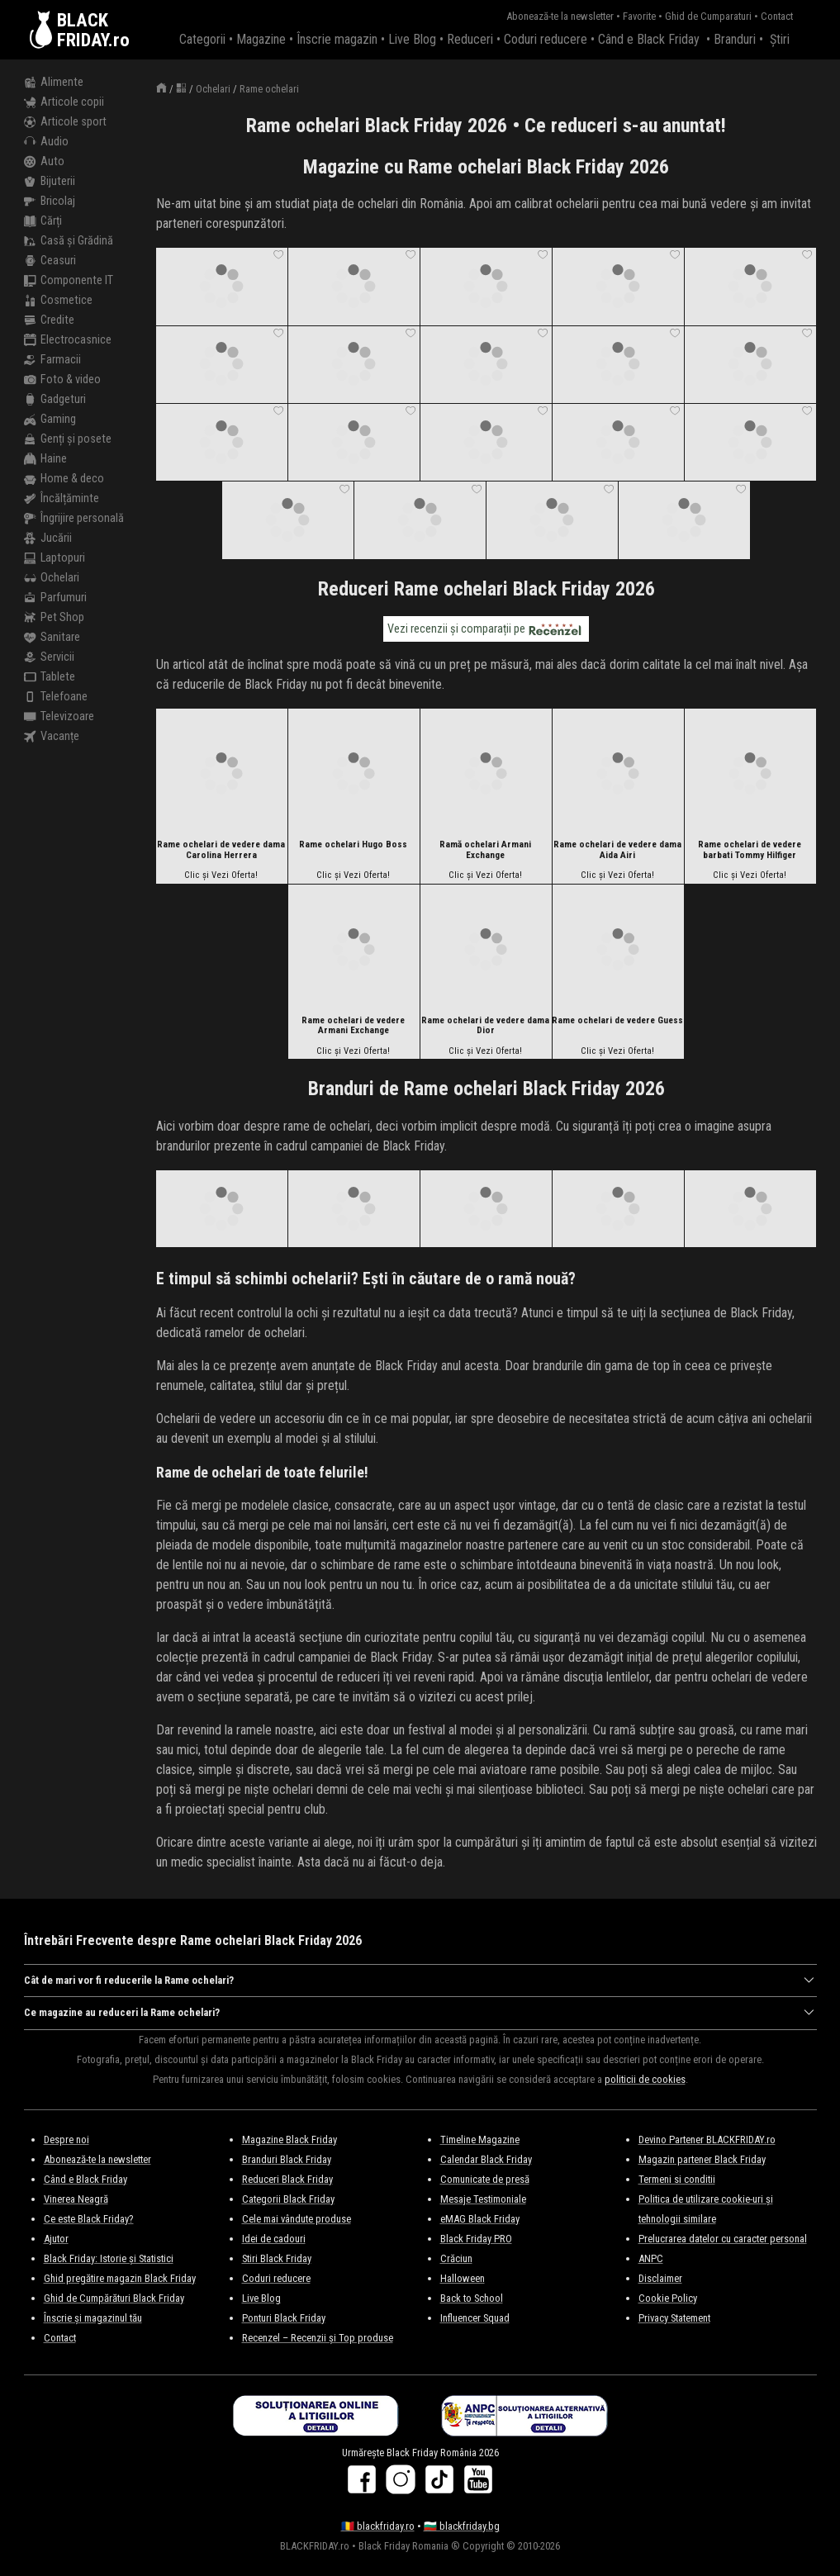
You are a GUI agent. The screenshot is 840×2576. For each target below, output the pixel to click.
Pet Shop (54, 618)
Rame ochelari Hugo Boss (353, 845)
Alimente (53, 83)
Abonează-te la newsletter (560, 16)
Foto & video (62, 380)
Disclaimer (660, 2278)
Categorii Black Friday (288, 2199)
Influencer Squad (475, 2318)
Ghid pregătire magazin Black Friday (120, 2278)
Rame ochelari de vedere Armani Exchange (353, 1026)
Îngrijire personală (74, 519)
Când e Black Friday (649, 39)
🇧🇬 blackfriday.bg (462, 2526)
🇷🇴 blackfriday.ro (378, 2526)
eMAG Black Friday (480, 2219)
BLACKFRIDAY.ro (93, 30)
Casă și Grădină (68, 241)
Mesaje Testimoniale (483, 2199)
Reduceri (470, 39)
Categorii (202, 39)
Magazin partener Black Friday (702, 2159)
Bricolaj (49, 201)
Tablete (49, 677)
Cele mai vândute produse (296, 2219)
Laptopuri (54, 558)
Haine (45, 459)
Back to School (471, 2298)
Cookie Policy (667, 2298)
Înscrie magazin (337, 39)
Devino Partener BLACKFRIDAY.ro (707, 2139)
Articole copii (64, 102)
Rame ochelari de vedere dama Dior (485, 1026)
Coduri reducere (545, 39)
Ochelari (51, 578)
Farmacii (52, 360)
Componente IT (68, 281)
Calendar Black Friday (486, 2159)
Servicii (49, 657)
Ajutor (56, 2238)
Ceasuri (50, 261)
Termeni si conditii (676, 2179)
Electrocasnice (68, 340)
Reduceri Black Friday (287, 2179)
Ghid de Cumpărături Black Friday (114, 2298)
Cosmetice (58, 301)
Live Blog (412, 39)
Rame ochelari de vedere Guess (617, 1021)
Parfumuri (55, 598)
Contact (777, 16)
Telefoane (56, 697)
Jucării (48, 538)
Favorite (639, 16)
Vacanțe (51, 737)
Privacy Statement (674, 2318)
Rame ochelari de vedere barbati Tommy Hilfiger (749, 850)
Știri (780, 39)
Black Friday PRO (476, 2238)
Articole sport (65, 122)
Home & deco (64, 479)
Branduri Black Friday (286, 2159)
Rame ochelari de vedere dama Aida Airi (617, 850)
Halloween (462, 2278)
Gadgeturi (55, 400)
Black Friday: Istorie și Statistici (108, 2258)
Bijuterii (49, 182)
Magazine (261, 39)
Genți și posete (68, 439)
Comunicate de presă (484, 2179)
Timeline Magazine (480, 2139)
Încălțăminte (61, 499)
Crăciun (456, 2258)
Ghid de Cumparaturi (708, 16)
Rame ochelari (269, 89)
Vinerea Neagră (76, 2199)
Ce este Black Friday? (89, 2219)
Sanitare (52, 638)
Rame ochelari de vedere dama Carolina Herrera (221, 850)
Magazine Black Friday (289, 2139)
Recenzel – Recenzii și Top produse (317, 2338)
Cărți (43, 221)
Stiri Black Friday (276, 2258)
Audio (46, 142)
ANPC (650, 2258)
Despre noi (66, 2139)
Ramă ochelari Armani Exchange (485, 850)
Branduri (735, 39)
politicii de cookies (645, 2079)
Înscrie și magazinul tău (93, 2318)
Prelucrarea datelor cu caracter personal (722, 2238)
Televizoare (59, 717)
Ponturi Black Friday (283, 2318)
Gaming (50, 419)
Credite (49, 320)
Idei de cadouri (274, 2238)
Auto (44, 162)
